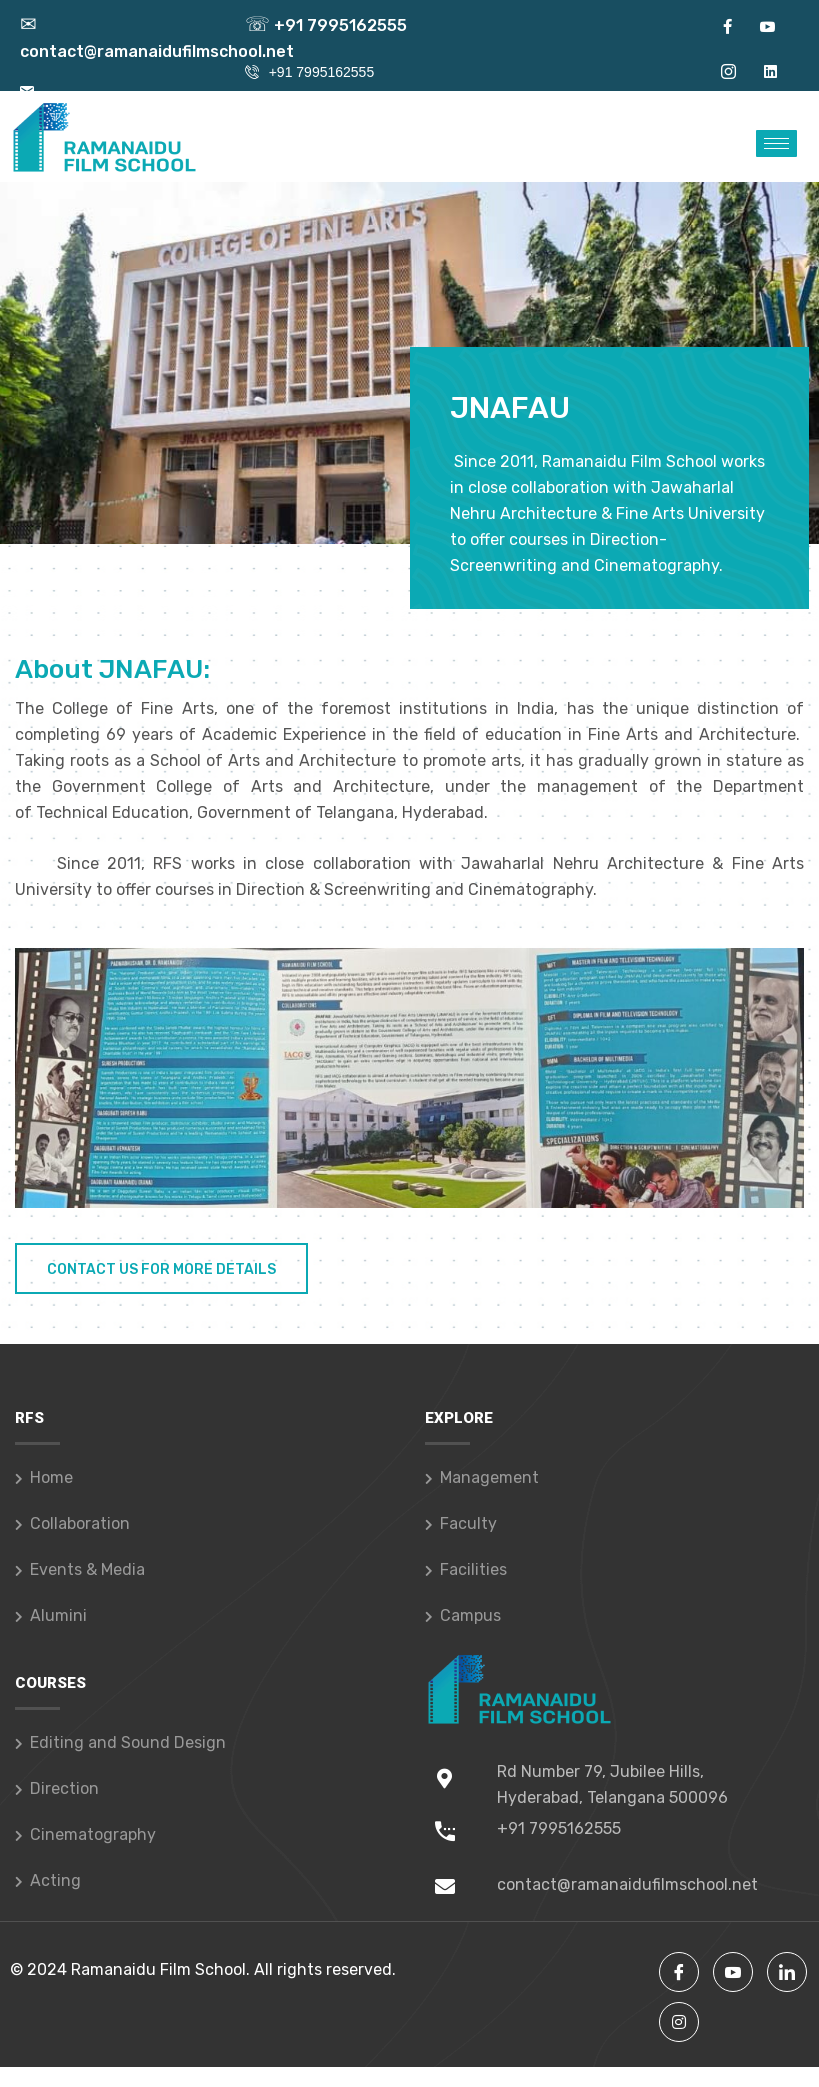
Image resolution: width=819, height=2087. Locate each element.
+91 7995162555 (326, 25)
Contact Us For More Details (161, 1269)
